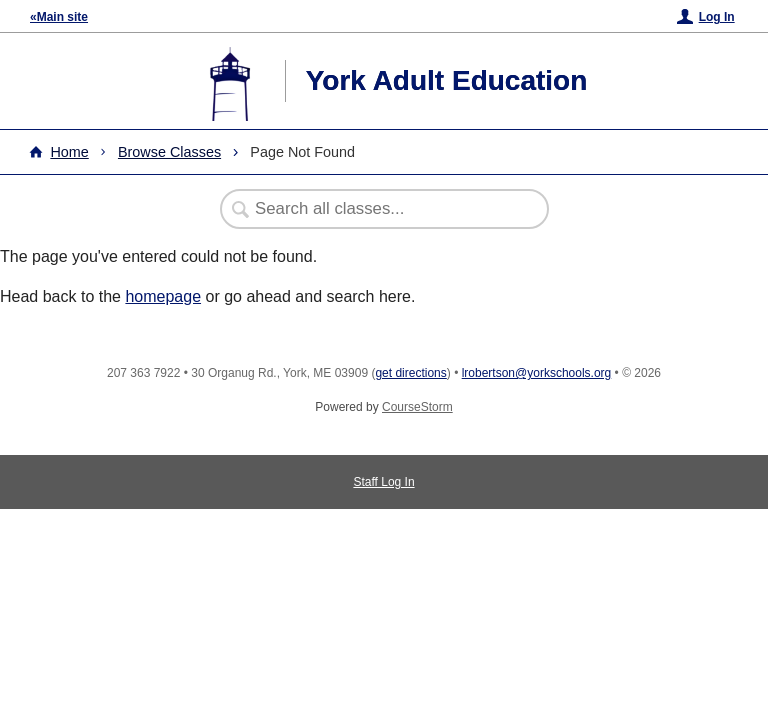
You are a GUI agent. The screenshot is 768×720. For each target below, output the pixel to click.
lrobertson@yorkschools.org (537, 373)
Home (69, 152)
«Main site (59, 17)
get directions (410, 373)
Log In (717, 17)
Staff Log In (383, 482)
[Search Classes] (374, 209)
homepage (163, 296)
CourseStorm (417, 407)
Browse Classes (169, 152)
